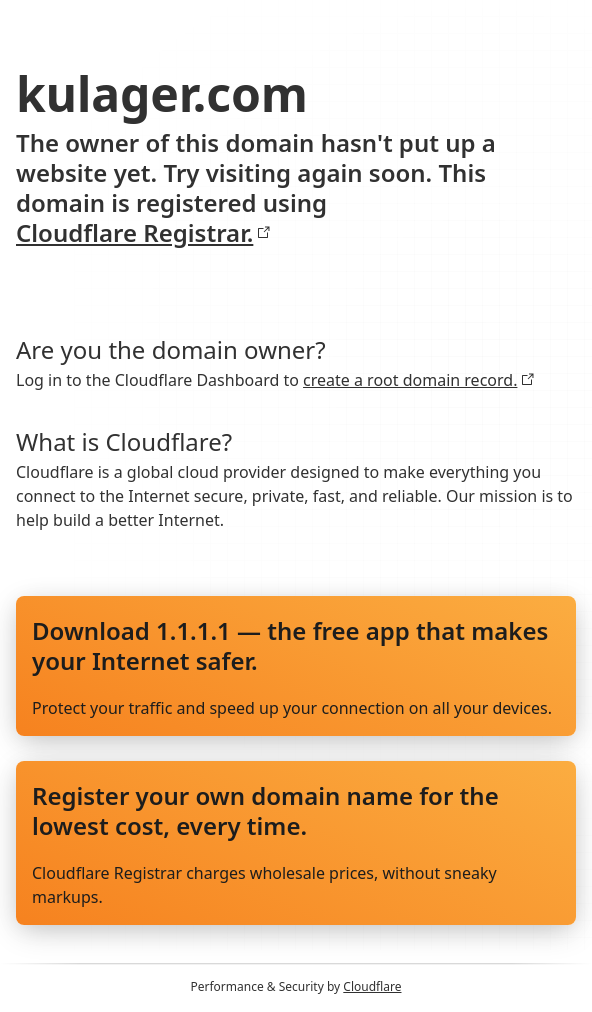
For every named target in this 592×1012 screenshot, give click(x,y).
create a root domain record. (419, 380)
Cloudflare (372, 986)
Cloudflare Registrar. (143, 233)
